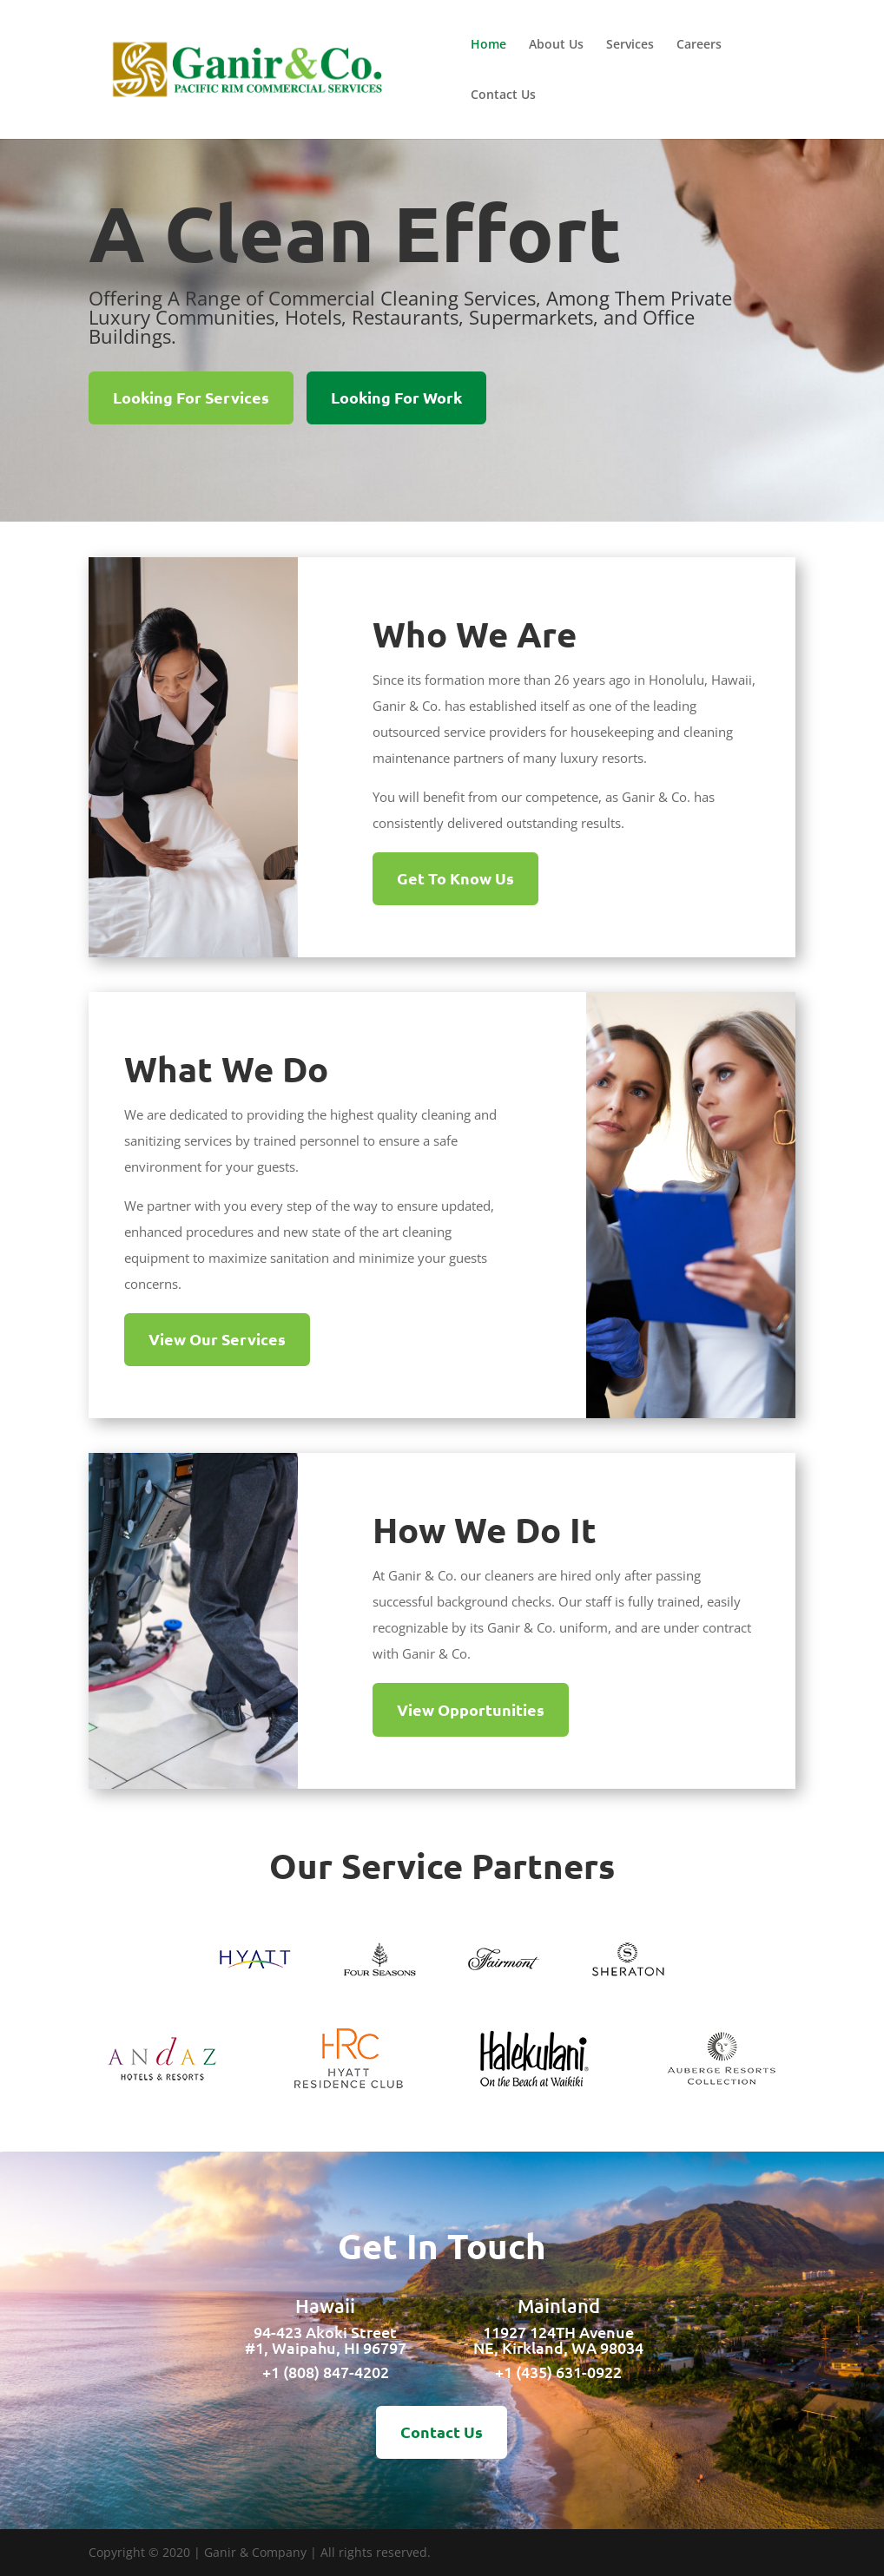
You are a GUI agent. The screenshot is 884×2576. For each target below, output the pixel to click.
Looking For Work (396, 397)
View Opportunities (470, 1709)
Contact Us (503, 95)
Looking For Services (191, 397)
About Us (556, 45)
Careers (699, 45)
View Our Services (217, 1339)
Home (488, 45)
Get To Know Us (455, 878)
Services (630, 45)
